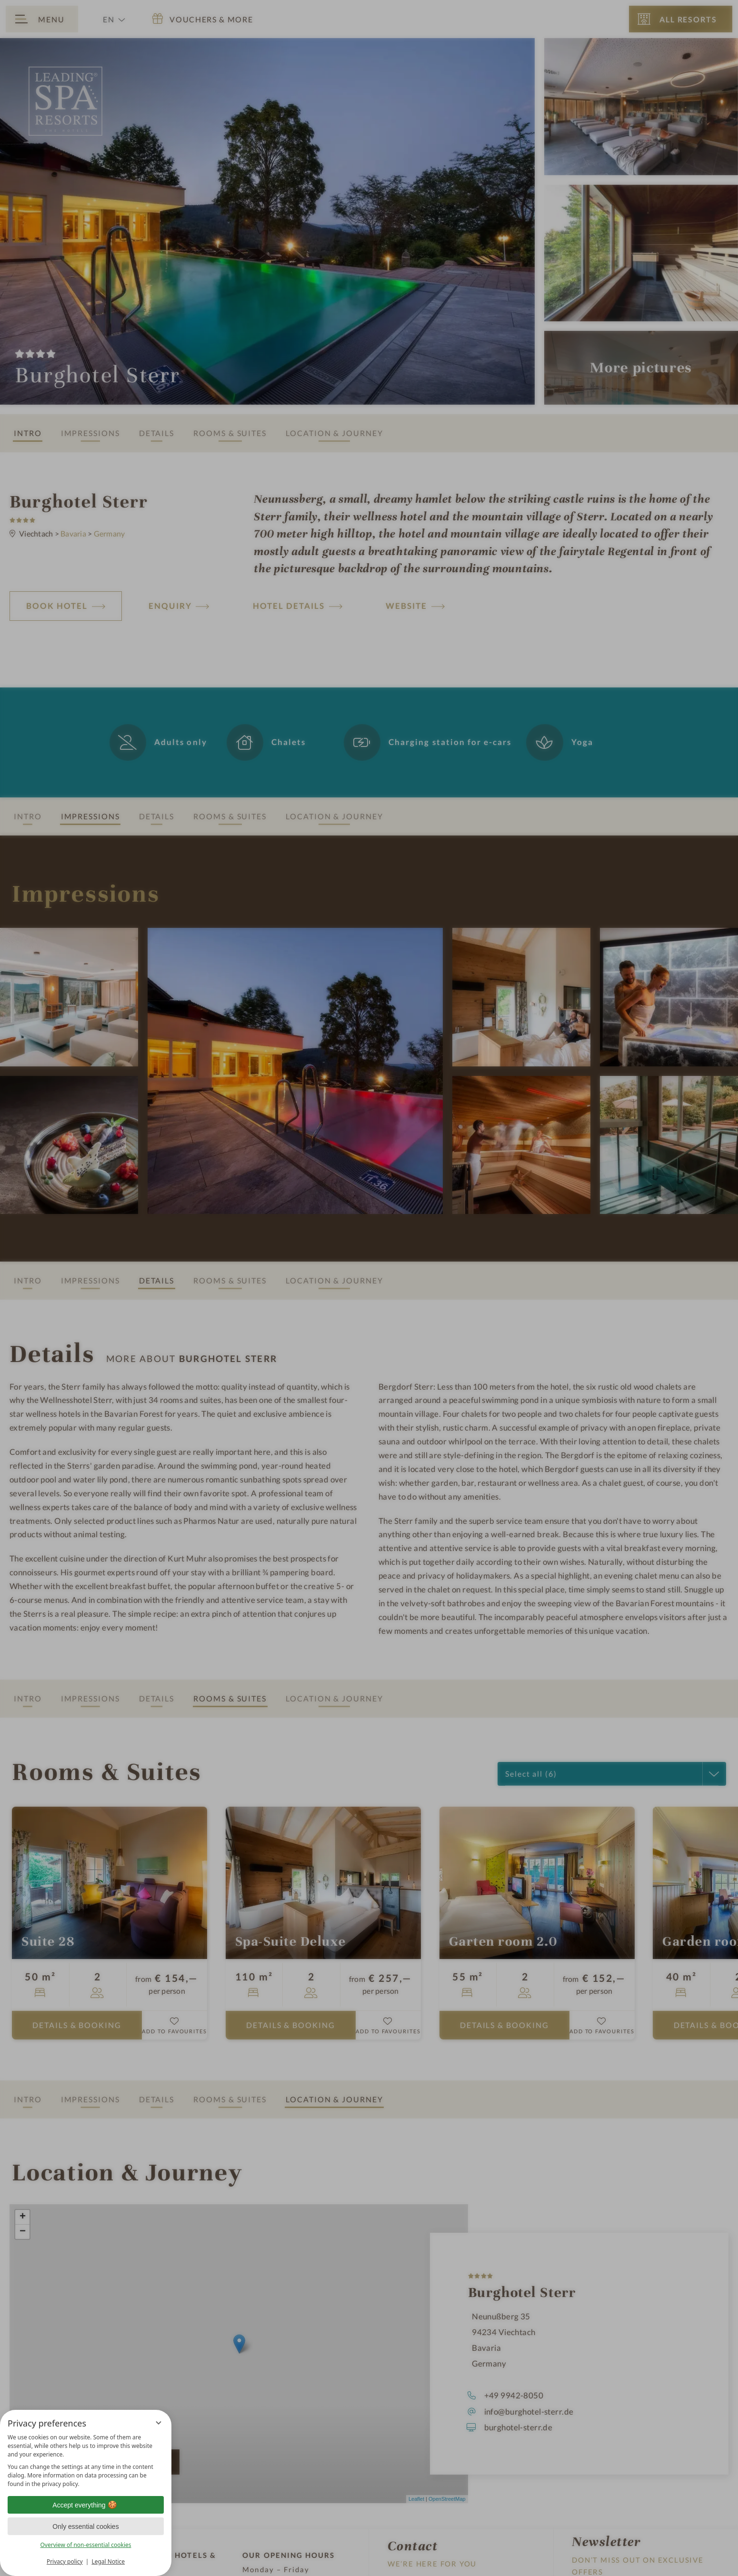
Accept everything (85, 2505)
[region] (86, 2460)
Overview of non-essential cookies (85, 2545)
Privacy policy (65, 2561)
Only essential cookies (85, 2526)
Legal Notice (108, 2561)
